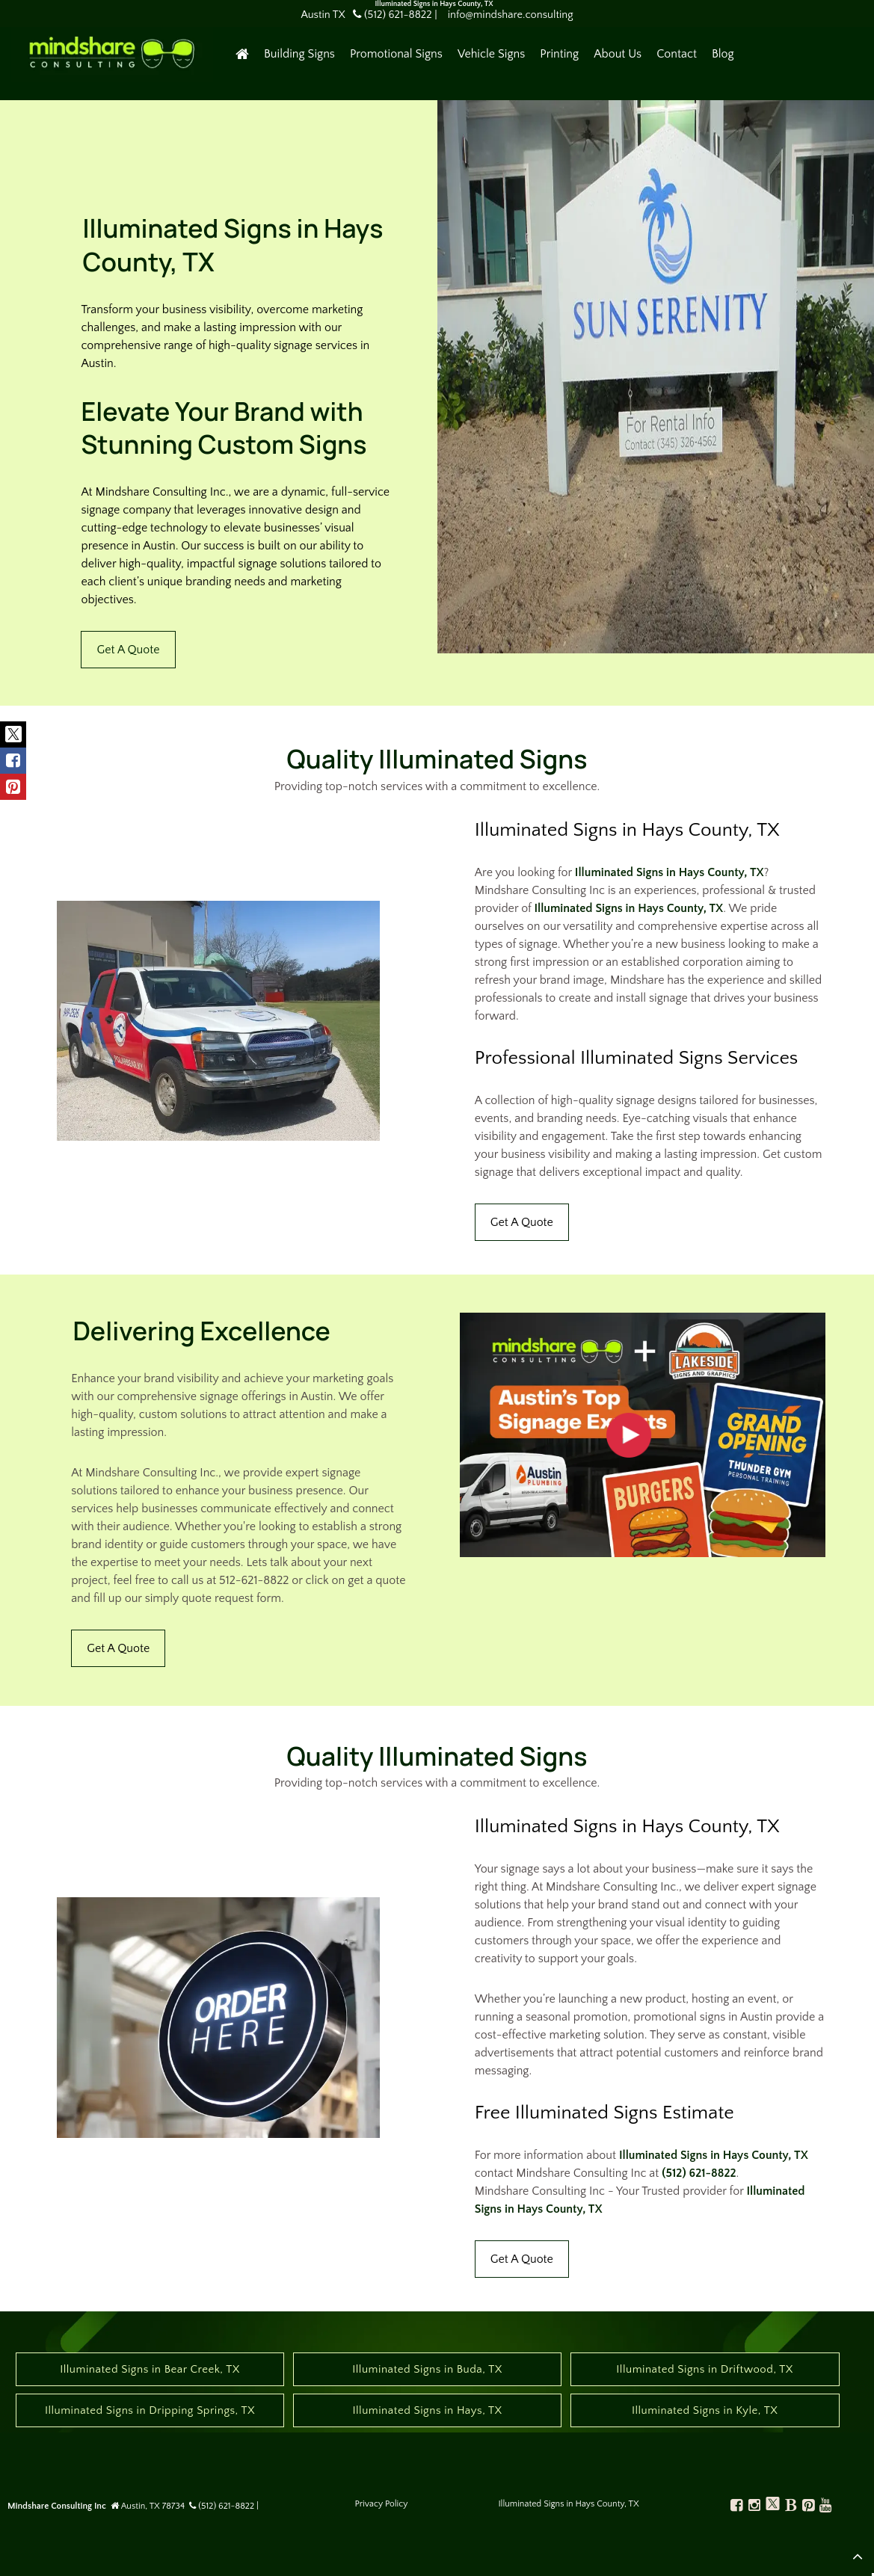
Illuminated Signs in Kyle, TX (705, 2410)
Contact (676, 54)
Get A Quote (127, 649)
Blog (723, 54)
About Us (617, 54)
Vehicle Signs (491, 54)
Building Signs (299, 54)
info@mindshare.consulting (510, 15)
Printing (559, 54)
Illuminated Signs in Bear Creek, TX (150, 2369)
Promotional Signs (396, 54)
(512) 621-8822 (699, 2173)
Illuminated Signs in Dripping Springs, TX (150, 2410)
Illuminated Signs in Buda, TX (427, 2369)
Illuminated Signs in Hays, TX (427, 2410)
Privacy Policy (381, 2504)
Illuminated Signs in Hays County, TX (669, 872)
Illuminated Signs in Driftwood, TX (704, 2369)
